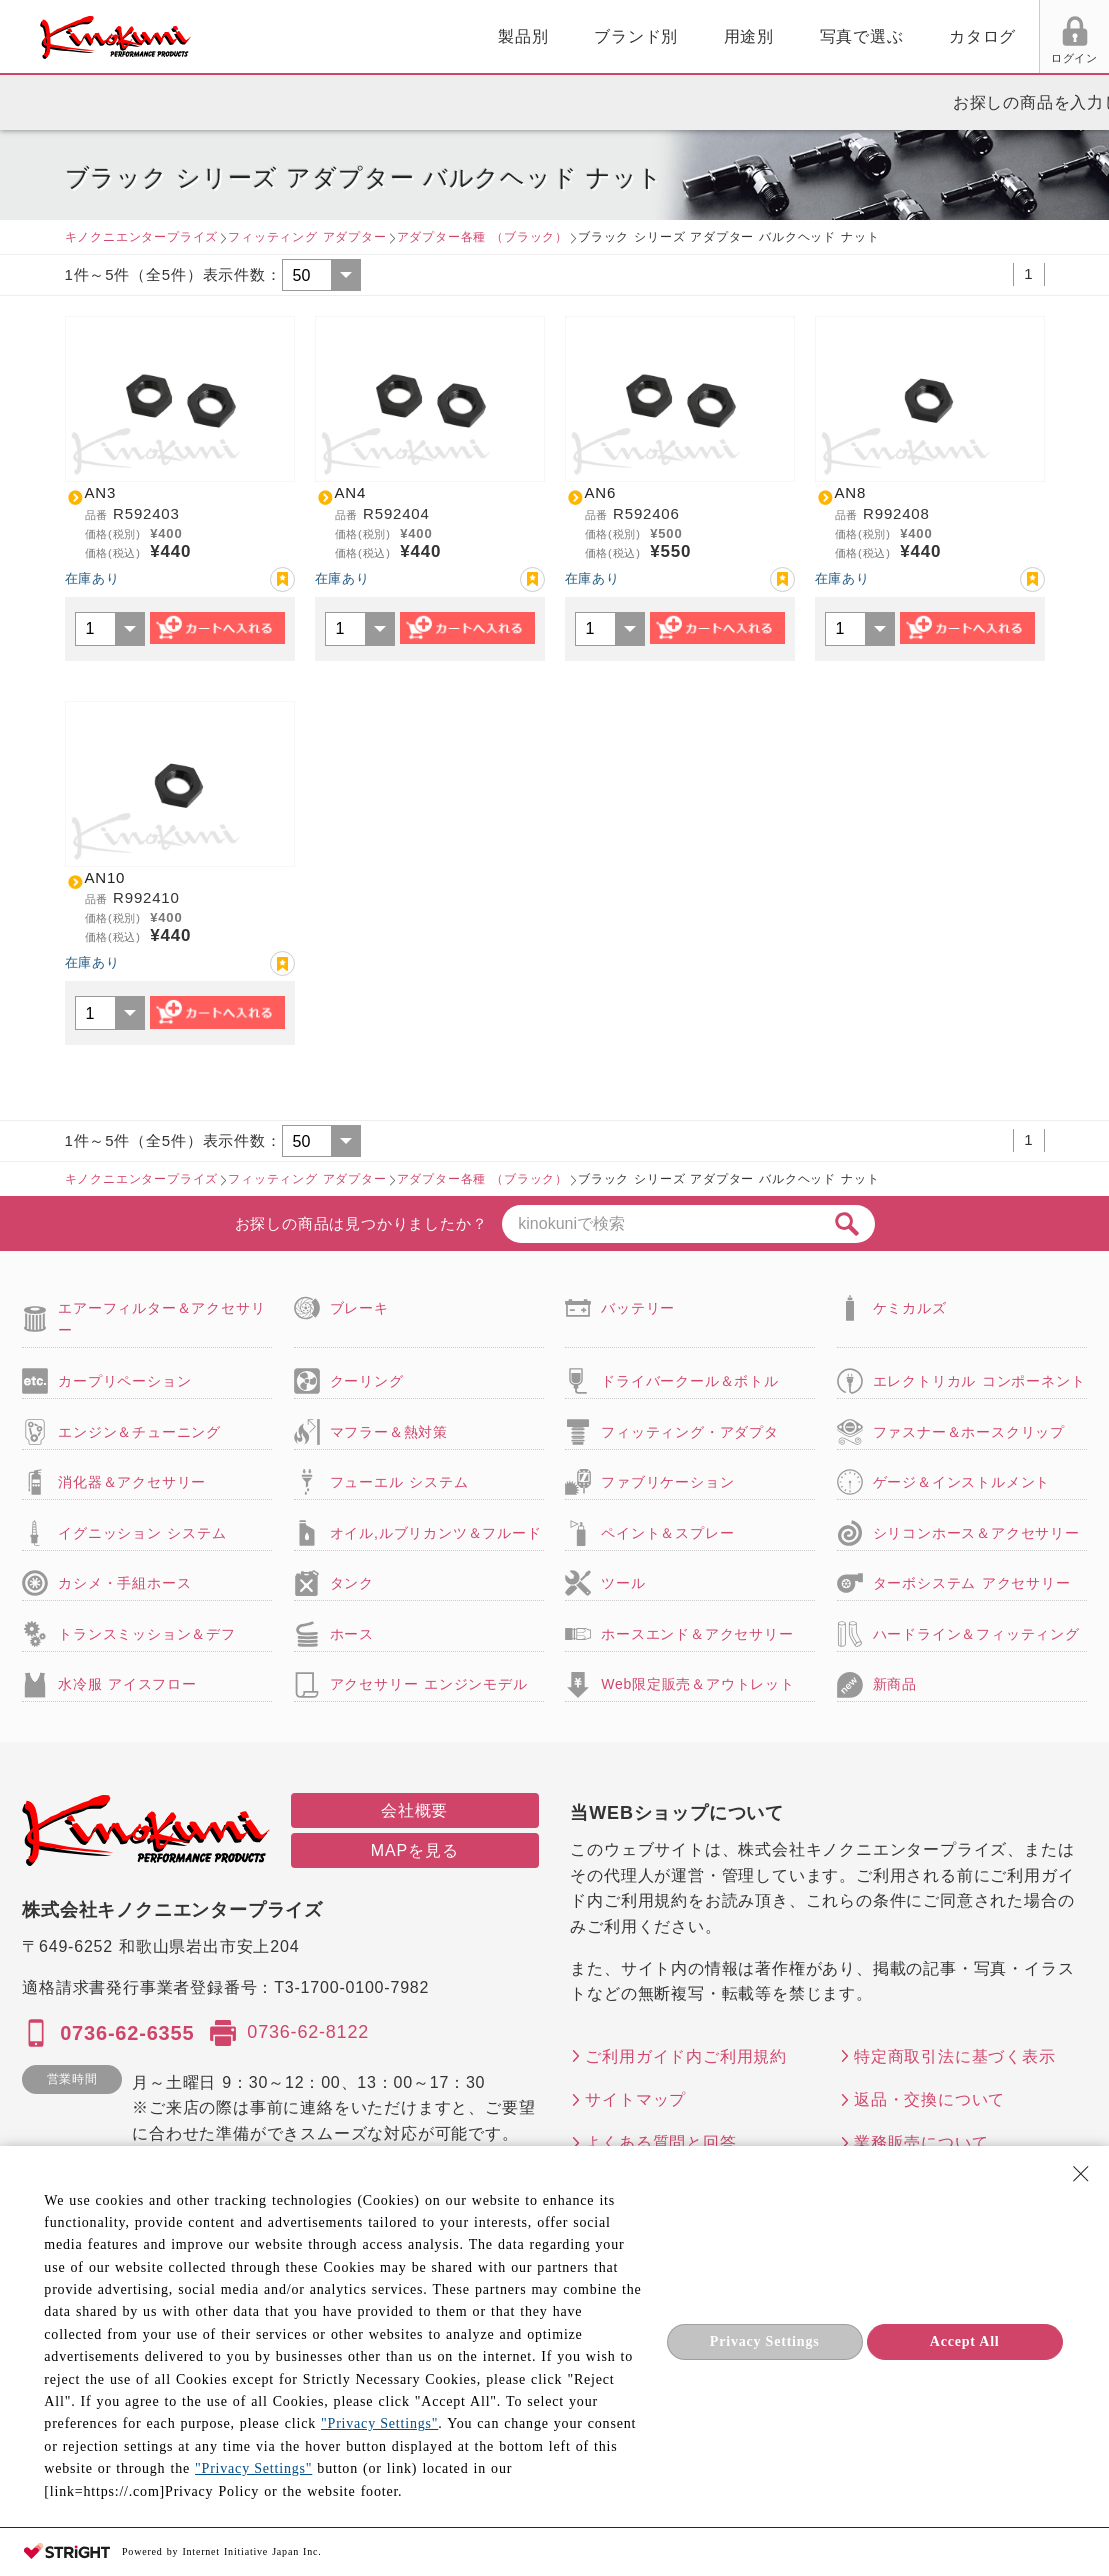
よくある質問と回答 (660, 2142)
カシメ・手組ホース (124, 1583)
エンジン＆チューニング (139, 1432)
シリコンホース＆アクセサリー (976, 1533)
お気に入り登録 (282, 579)
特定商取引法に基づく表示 (955, 2056)
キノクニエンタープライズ (142, 237)
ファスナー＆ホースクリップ (969, 1432)
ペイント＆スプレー (667, 1533)
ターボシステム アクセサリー (972, 1583)
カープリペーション (124, 1381)
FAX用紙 (997, 58)
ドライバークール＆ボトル (690, 1381)
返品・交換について (929, 2099)
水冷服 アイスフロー (127, 1684)
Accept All (965, 2341)
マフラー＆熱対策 (389, 1432)
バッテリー (638, 1308)
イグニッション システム (142, 1533)
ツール (623, 1583)
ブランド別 (406, 36)
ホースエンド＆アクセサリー (697, 1634)
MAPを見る (414, 1850)
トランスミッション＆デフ (147, 1634)
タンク (352, 1583)
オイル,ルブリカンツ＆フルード (436, 1533)
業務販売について (921, 2142)
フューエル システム (399, 1482)
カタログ (752, 36)
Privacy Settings (765, 2341)
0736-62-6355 (127, 2033)
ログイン (846, 58)
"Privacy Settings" (379, 2423)
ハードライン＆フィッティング (976, 1634)
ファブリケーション (667, 1482)
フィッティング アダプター (307, 237)
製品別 (293, 36)
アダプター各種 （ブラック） (482, 237)
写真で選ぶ (632, 36)
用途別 (519, 36)
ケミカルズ (910, 1308)
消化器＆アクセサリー (132, 1482)
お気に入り (922, 58)
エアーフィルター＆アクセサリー (161, 1319)
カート (1079, 39)
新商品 (895, 1684)
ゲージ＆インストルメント (962, 1482)
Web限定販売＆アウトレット (698, 1684)
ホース (352, 1634)
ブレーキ (359, 1308)
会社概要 (414, 1810)
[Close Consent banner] (1081, 2174)
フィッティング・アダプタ (690, 1432)
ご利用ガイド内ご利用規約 (686, 2056)
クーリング (367, 1381)
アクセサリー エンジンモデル (429, 1684)
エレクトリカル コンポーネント (979, 1381)
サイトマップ (635, 2099)
